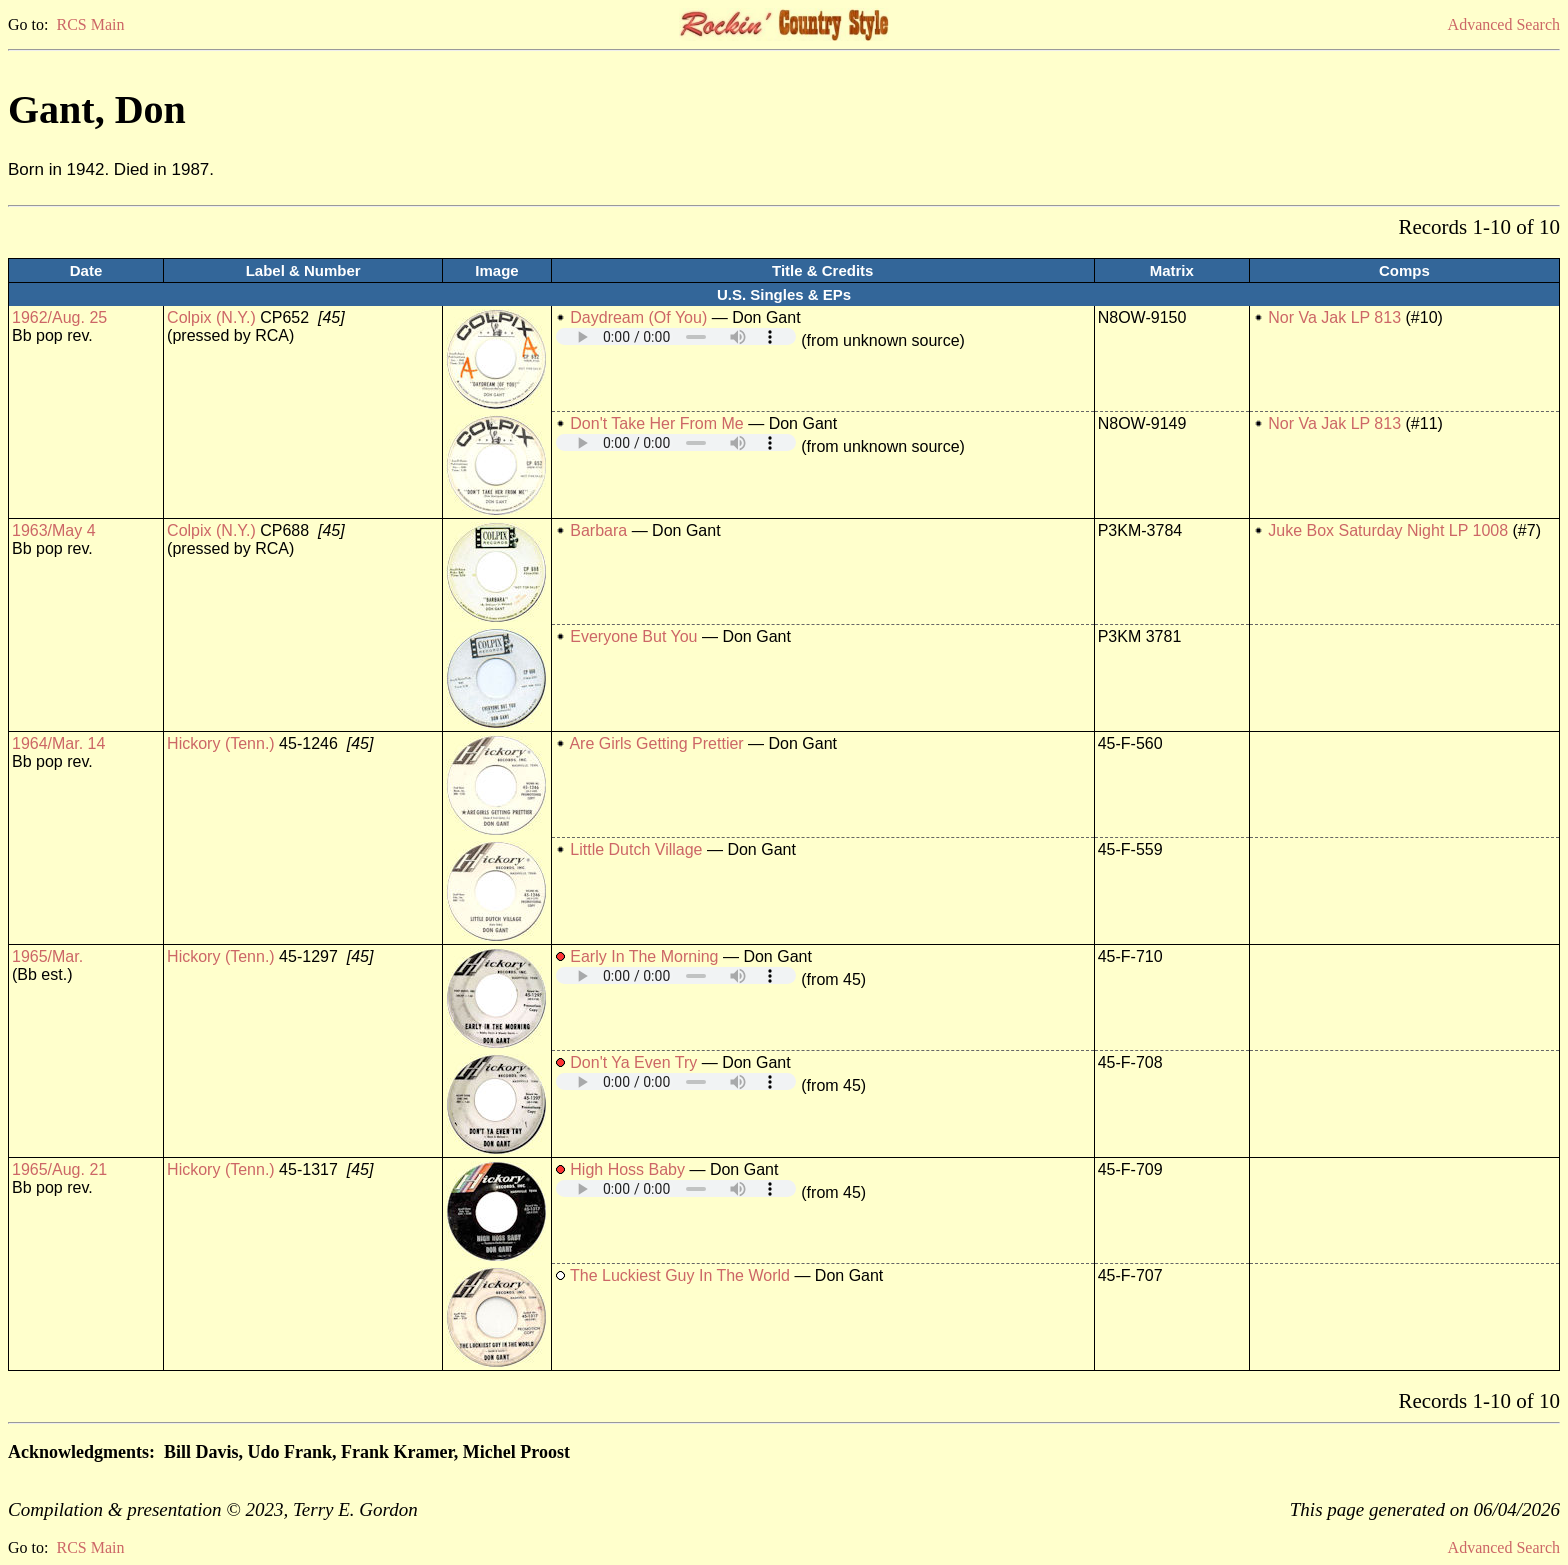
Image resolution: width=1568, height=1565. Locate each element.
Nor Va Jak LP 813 (1334, 317)
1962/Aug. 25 (59, 317)
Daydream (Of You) (638, 317)
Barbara (598, 530)
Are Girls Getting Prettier (656, 743)
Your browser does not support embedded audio (676, 336)
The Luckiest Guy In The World (680, 1275)
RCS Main (90, 24)
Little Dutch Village (636, 849)
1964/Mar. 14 (58, 743)
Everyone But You (633, 636)
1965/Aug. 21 (59, 1169)
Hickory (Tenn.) (221, 743)
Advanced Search (1504, 24)
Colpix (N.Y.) (211, 317)
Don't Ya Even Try (633, 1062)
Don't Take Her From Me (656, 423)
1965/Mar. (47, 956)
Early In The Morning (644, 956)
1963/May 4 (54, 530)
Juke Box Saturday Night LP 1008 (1388, 530)
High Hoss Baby (627, 1169)
